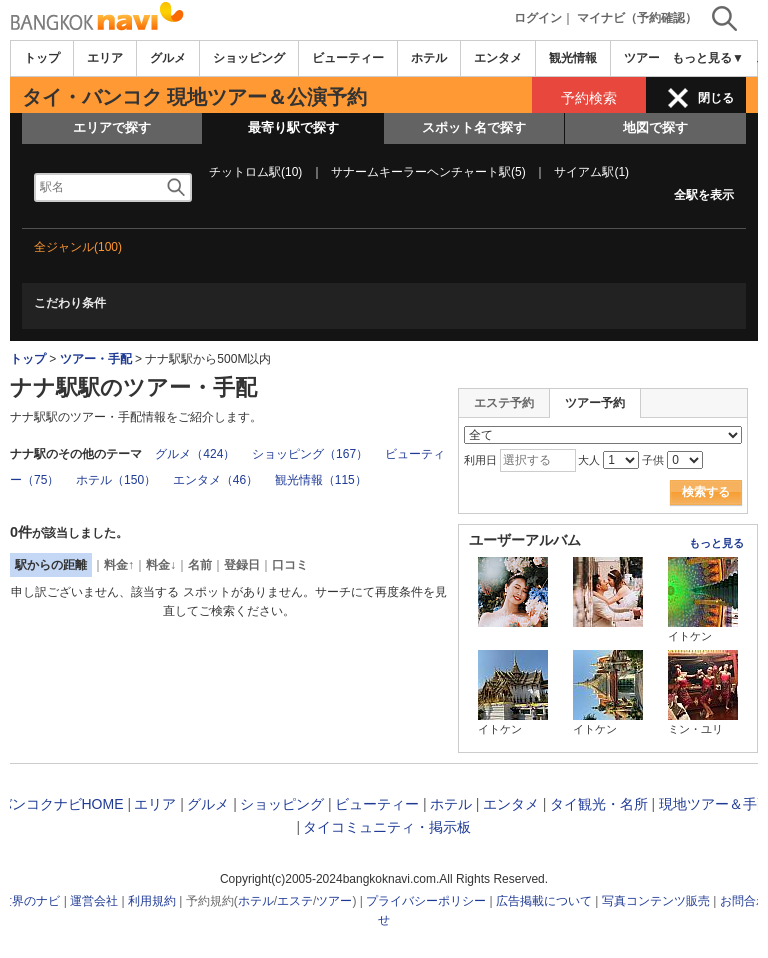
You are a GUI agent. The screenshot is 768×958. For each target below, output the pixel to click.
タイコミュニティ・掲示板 (387, 827)
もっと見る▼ (708, 58)
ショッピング (249, 58)
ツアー (334, 901)
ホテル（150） (116, 480)
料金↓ (161, 565)
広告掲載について (544, 901)
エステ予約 (504, 403)
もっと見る (716, 543)
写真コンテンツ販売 (656, 901)
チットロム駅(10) (255, 172)
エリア (105, 58)
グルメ (168, 58)
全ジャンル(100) (78, 247)
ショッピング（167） (310, 454)
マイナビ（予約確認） (637, 18)
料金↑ (119, 565)
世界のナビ (30, 901)
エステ (295, 901)
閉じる (716, 98)
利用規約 (152, 901)
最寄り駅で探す (293, 127)
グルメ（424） (195, 454)
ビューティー (348, 58)
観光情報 (573, 58)
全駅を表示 (704, 195)
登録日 (242, 565)
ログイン (538, 18)
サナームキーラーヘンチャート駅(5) (428, 172)
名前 (200, 565)
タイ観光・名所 (599, 804)
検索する (706, 492)
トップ (42, 58)
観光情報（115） (321, 480)
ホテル (429, 58)
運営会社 (94, 901)
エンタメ (498, 58)
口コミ (290, 565)
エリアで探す (112, 127)
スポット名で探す (474, 127)
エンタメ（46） (215, 480)
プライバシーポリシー (426, 901)
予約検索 (589, 98)
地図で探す (655, 127)
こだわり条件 (70, 303)
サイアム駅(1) (591, 172)
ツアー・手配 (96, 359)
